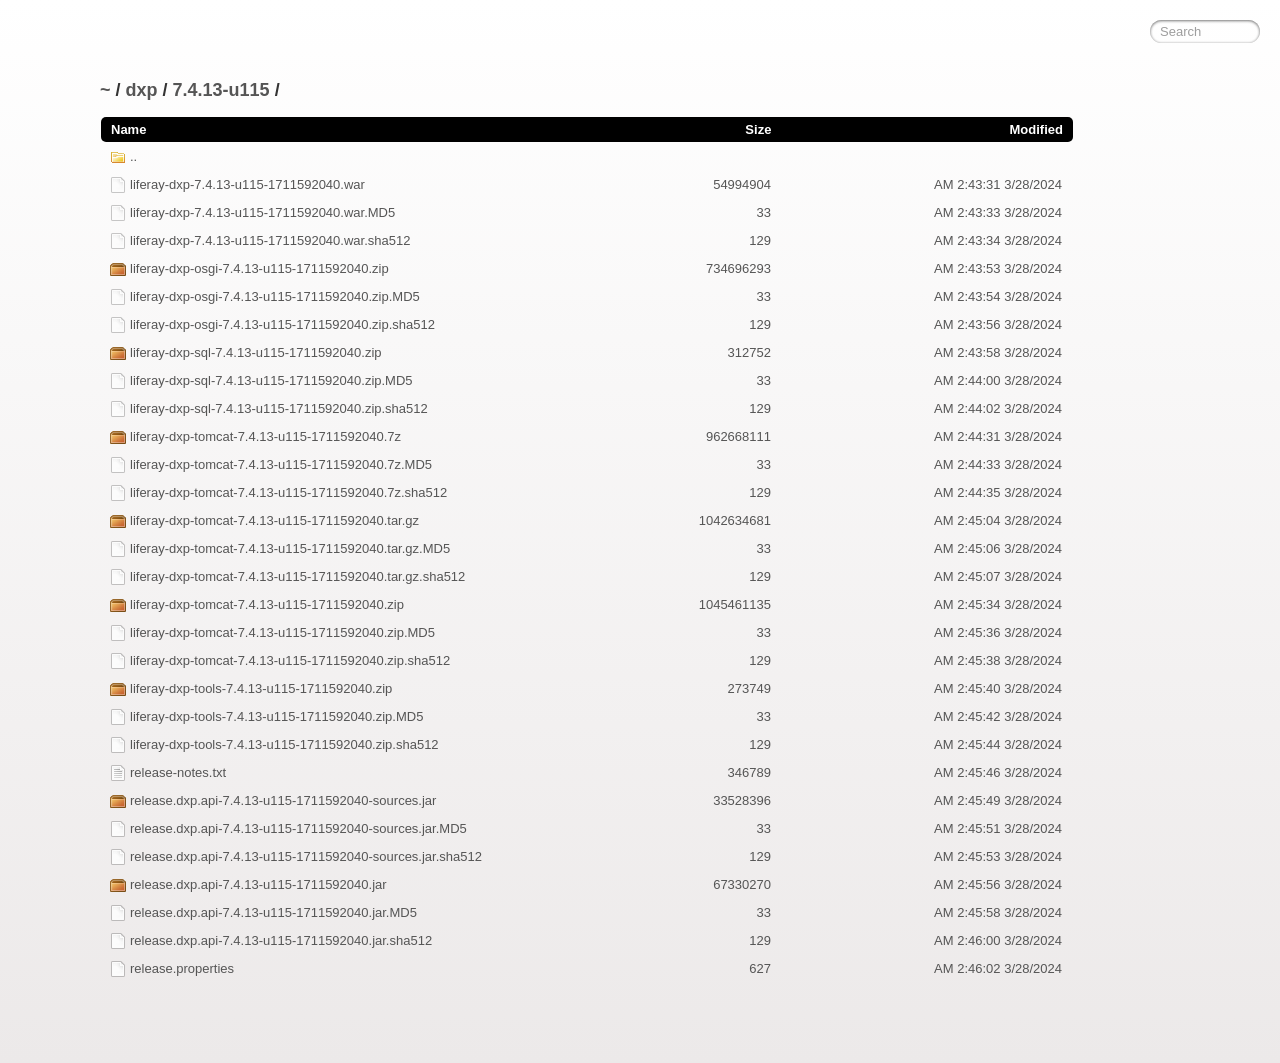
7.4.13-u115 (221, 90)
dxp (142, 90)
